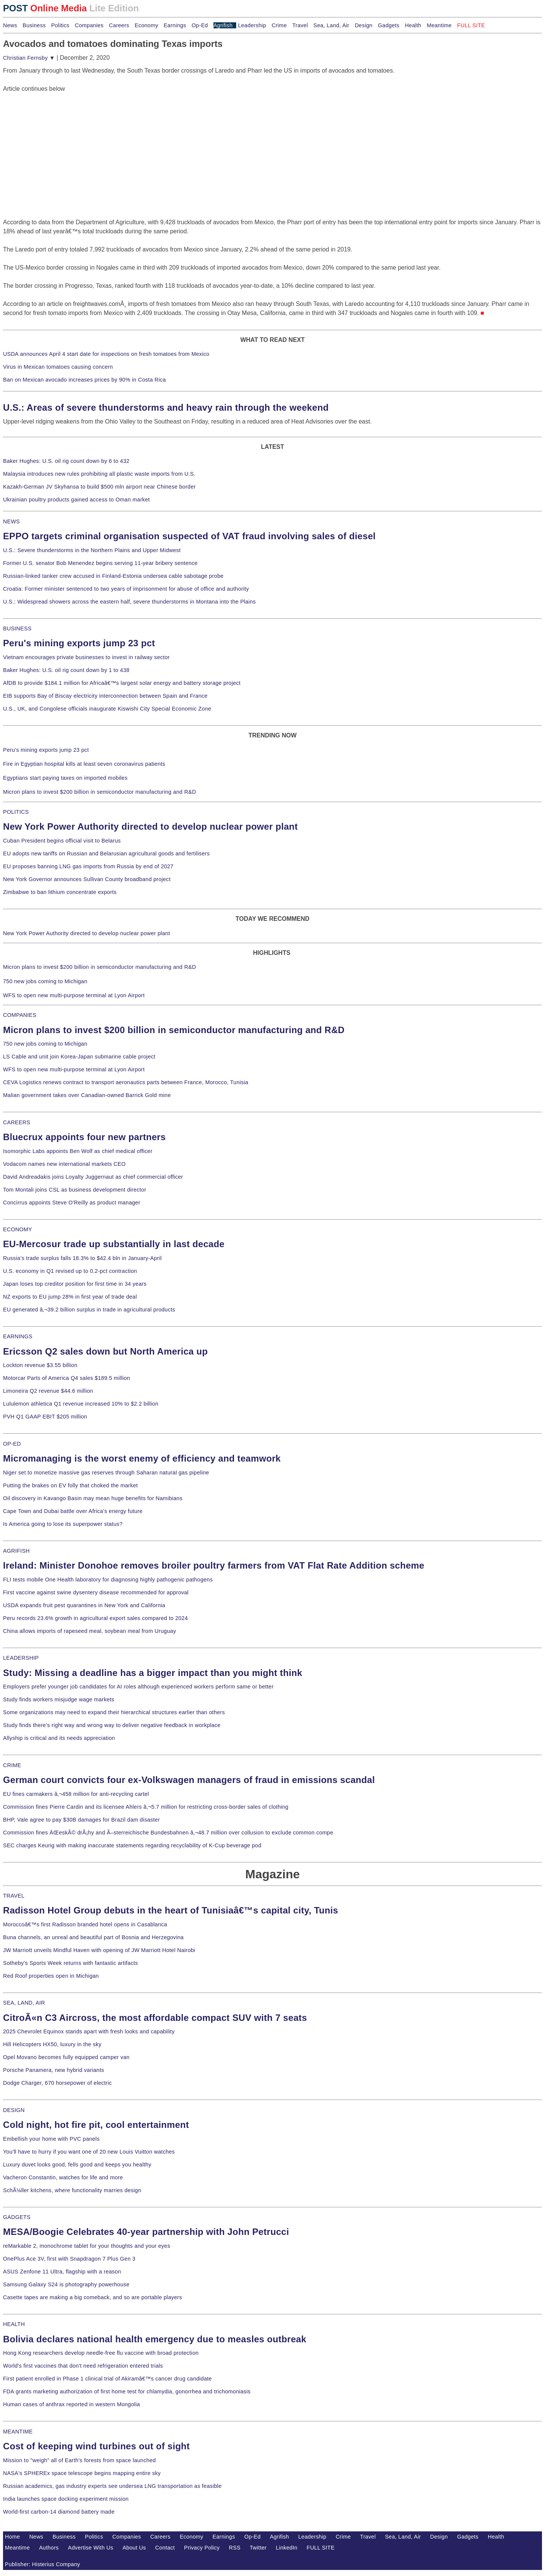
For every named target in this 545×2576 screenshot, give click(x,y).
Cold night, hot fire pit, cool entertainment (96, 2125)
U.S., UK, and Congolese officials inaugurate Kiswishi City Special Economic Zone (107, 709)
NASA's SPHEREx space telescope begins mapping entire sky (82, 2473)
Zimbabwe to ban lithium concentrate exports (60, 892)
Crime (279, 25)
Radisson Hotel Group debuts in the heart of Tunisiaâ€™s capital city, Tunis (170, 1910)
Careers (119, 25)
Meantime (439, 25)
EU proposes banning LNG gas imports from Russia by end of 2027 (88, 866)
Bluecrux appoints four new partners (84, 1137)
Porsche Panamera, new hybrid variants (53, 2070)
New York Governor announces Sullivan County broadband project (87, 879)
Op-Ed (200, 25)
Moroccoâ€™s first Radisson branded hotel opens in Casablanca (85, 1924)
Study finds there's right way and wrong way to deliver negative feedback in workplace (112, 1725)
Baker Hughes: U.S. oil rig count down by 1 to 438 (66, 670)
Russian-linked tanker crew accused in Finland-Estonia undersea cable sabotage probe (113, 576)
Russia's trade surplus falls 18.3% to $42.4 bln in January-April (82, 1258)
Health (413, 25)
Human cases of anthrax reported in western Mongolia (71, 2404)
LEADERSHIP (21, 1658)
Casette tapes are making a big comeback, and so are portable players (92, 2297)
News (10, 25)
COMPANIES (19, 1015)
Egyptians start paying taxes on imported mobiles (65, 778)
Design (363, 25)
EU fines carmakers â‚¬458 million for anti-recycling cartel (76, 1794)
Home (12, 2537)
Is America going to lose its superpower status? (63, 1524)
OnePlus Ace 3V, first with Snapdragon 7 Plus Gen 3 (69, 2259)
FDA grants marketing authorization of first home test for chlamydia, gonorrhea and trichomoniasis (127, 2391)
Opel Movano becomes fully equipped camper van (66, 2057)
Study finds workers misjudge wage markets (58, 1699)
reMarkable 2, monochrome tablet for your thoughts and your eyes (86, 2246)
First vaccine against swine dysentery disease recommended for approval (95, 1592)
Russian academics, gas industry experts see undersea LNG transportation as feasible (112, 2486)
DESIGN (14, 2110)
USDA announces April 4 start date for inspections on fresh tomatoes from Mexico (106, 354)
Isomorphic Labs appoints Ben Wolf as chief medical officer (78, 1151)
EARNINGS (18, 1336)
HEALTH (14, 2324)
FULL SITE (321, 2548)
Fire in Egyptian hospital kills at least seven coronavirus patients (84, 764)
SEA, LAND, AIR (24, 2003)
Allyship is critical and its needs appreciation (59, 1738)
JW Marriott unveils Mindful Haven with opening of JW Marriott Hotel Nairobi (99, 1950)
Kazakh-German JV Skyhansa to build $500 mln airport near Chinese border (99, 487)
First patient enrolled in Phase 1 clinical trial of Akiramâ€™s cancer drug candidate (107, 2379)
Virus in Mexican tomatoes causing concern (58, 367)
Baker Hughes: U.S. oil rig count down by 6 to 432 (66, 461)
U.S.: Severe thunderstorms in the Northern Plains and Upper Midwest (92, 550)
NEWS (11, 521)
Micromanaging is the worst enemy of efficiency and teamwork (142, 1458)
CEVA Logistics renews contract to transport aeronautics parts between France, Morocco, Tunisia (125, 1082)
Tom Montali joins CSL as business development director (74, 1190)
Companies (89, 25)
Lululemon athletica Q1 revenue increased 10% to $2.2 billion (80, 1404)
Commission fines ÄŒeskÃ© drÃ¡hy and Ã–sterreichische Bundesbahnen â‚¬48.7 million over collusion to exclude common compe (168, 1833)
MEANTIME (18, 2432)
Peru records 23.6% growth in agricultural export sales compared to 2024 (95, 1618)
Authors (49, 2548)
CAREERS (16, 1122)
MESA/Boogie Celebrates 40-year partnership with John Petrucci (146, 2232)
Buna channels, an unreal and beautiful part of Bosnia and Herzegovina (93, 1937)
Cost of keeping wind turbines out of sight (96, 2446)
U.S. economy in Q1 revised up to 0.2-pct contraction (70, 1271)
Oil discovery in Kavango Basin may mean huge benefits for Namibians (92, 1498)
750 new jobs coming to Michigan (45, 981)
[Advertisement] (60, 140)
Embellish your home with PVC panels (51, 2139)
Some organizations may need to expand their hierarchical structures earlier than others (114, 1712)
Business (34, 25)
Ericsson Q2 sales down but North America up (105, 1351)
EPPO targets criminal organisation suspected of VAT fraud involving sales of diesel (189, 536)
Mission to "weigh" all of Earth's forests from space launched (79, 2460)
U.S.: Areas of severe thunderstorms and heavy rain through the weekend (166, 407)
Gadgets (389, 25)
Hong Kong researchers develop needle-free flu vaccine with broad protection (101, 2353)
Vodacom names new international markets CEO (64, 1164)
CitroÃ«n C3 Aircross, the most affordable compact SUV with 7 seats (155, 2018)
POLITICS (16, 812)
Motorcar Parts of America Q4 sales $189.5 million (66, 1378)
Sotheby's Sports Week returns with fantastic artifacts (70, 1963)
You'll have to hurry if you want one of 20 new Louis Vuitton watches (89, 2152)
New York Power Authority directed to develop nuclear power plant (150, 826)
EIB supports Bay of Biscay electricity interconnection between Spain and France (105, 696)
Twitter (258, 2548)
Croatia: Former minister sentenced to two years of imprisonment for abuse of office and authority (126, 589)
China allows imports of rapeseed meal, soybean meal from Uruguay (89, 1631)
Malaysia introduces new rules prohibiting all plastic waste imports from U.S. (99, 474)
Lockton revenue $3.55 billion (40, 1365)
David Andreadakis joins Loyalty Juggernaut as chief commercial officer (93, 1177)
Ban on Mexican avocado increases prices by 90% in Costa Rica (84, 380)
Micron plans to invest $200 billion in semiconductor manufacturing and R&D (99, 792)
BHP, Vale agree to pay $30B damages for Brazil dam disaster (81, 1820)
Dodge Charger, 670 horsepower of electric (57, 2083)
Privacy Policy (202, 2548)
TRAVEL (14, 1896)
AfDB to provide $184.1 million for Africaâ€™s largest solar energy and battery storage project (122, 683)
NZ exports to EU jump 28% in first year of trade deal (70, 1297)
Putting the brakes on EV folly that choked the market (70, 1485)
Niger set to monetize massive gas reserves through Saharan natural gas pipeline (106, 1473)
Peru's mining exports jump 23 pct (79, 643)
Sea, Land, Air (331, 25)
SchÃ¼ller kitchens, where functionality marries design (72, 2190)
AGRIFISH (16, 1551)
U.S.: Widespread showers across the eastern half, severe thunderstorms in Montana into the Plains (129, 602)
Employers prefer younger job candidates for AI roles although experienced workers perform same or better (138, 1687)
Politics (60, 25)
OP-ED (12, 1444)
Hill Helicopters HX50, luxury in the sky (52, 2044)
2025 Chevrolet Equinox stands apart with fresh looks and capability (88, 2031)
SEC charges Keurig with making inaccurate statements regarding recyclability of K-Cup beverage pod (132, 1845)
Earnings (175, 25)
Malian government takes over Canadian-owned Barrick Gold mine (87, 1095)
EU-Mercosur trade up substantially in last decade (113, 1244)
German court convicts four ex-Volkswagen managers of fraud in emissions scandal (189, 1780)
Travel (300, 25)
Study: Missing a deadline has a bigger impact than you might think (152, 1673)
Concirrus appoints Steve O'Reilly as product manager (71, 1203)
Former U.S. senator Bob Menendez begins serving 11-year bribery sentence (100, 563)
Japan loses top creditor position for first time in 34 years (74, 1284)
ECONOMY (17, 1229)
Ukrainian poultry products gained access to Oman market (76, 500)
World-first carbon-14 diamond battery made (59, 2512)
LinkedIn (286, 2548)
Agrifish (223, 25)
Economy (146, 25)
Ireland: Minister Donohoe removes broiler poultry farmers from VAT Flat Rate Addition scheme (213, 1565)
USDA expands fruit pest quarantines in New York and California (84, 1605)
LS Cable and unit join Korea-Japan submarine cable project (79, 1057)
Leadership (252, 25)
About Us (134, 2548)
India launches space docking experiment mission (66, 2499)
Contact (165, 2548)
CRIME (12, 1765)
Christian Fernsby (29, 58)
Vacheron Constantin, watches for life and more (63, 2177)
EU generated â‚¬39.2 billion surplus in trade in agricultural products (89, 1310)
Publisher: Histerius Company (42, 2564)
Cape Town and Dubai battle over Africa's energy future (73, 1511)
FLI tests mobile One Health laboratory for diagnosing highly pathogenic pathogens (108, 1580)
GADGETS (17, 2217)
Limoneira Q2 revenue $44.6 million (48, 1391)
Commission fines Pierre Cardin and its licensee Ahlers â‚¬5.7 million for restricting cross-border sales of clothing (145, 1807)
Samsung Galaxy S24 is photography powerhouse (66, 2284)
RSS (235, 2548)
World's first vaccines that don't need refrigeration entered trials (83, 2366)
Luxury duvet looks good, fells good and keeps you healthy (77, 2165)
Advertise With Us (91, 2548)
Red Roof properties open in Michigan (51, 1976)
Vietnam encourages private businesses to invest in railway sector (86, 657)
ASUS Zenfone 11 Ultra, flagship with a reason (62, 2272)
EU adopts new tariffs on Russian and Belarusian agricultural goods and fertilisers (106, 853)
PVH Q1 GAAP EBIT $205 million (45, 1417)
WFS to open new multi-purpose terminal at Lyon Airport (74, 995)
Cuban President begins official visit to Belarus (62, 841)
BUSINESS (17, 628)
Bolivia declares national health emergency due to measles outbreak (154, 2339)
